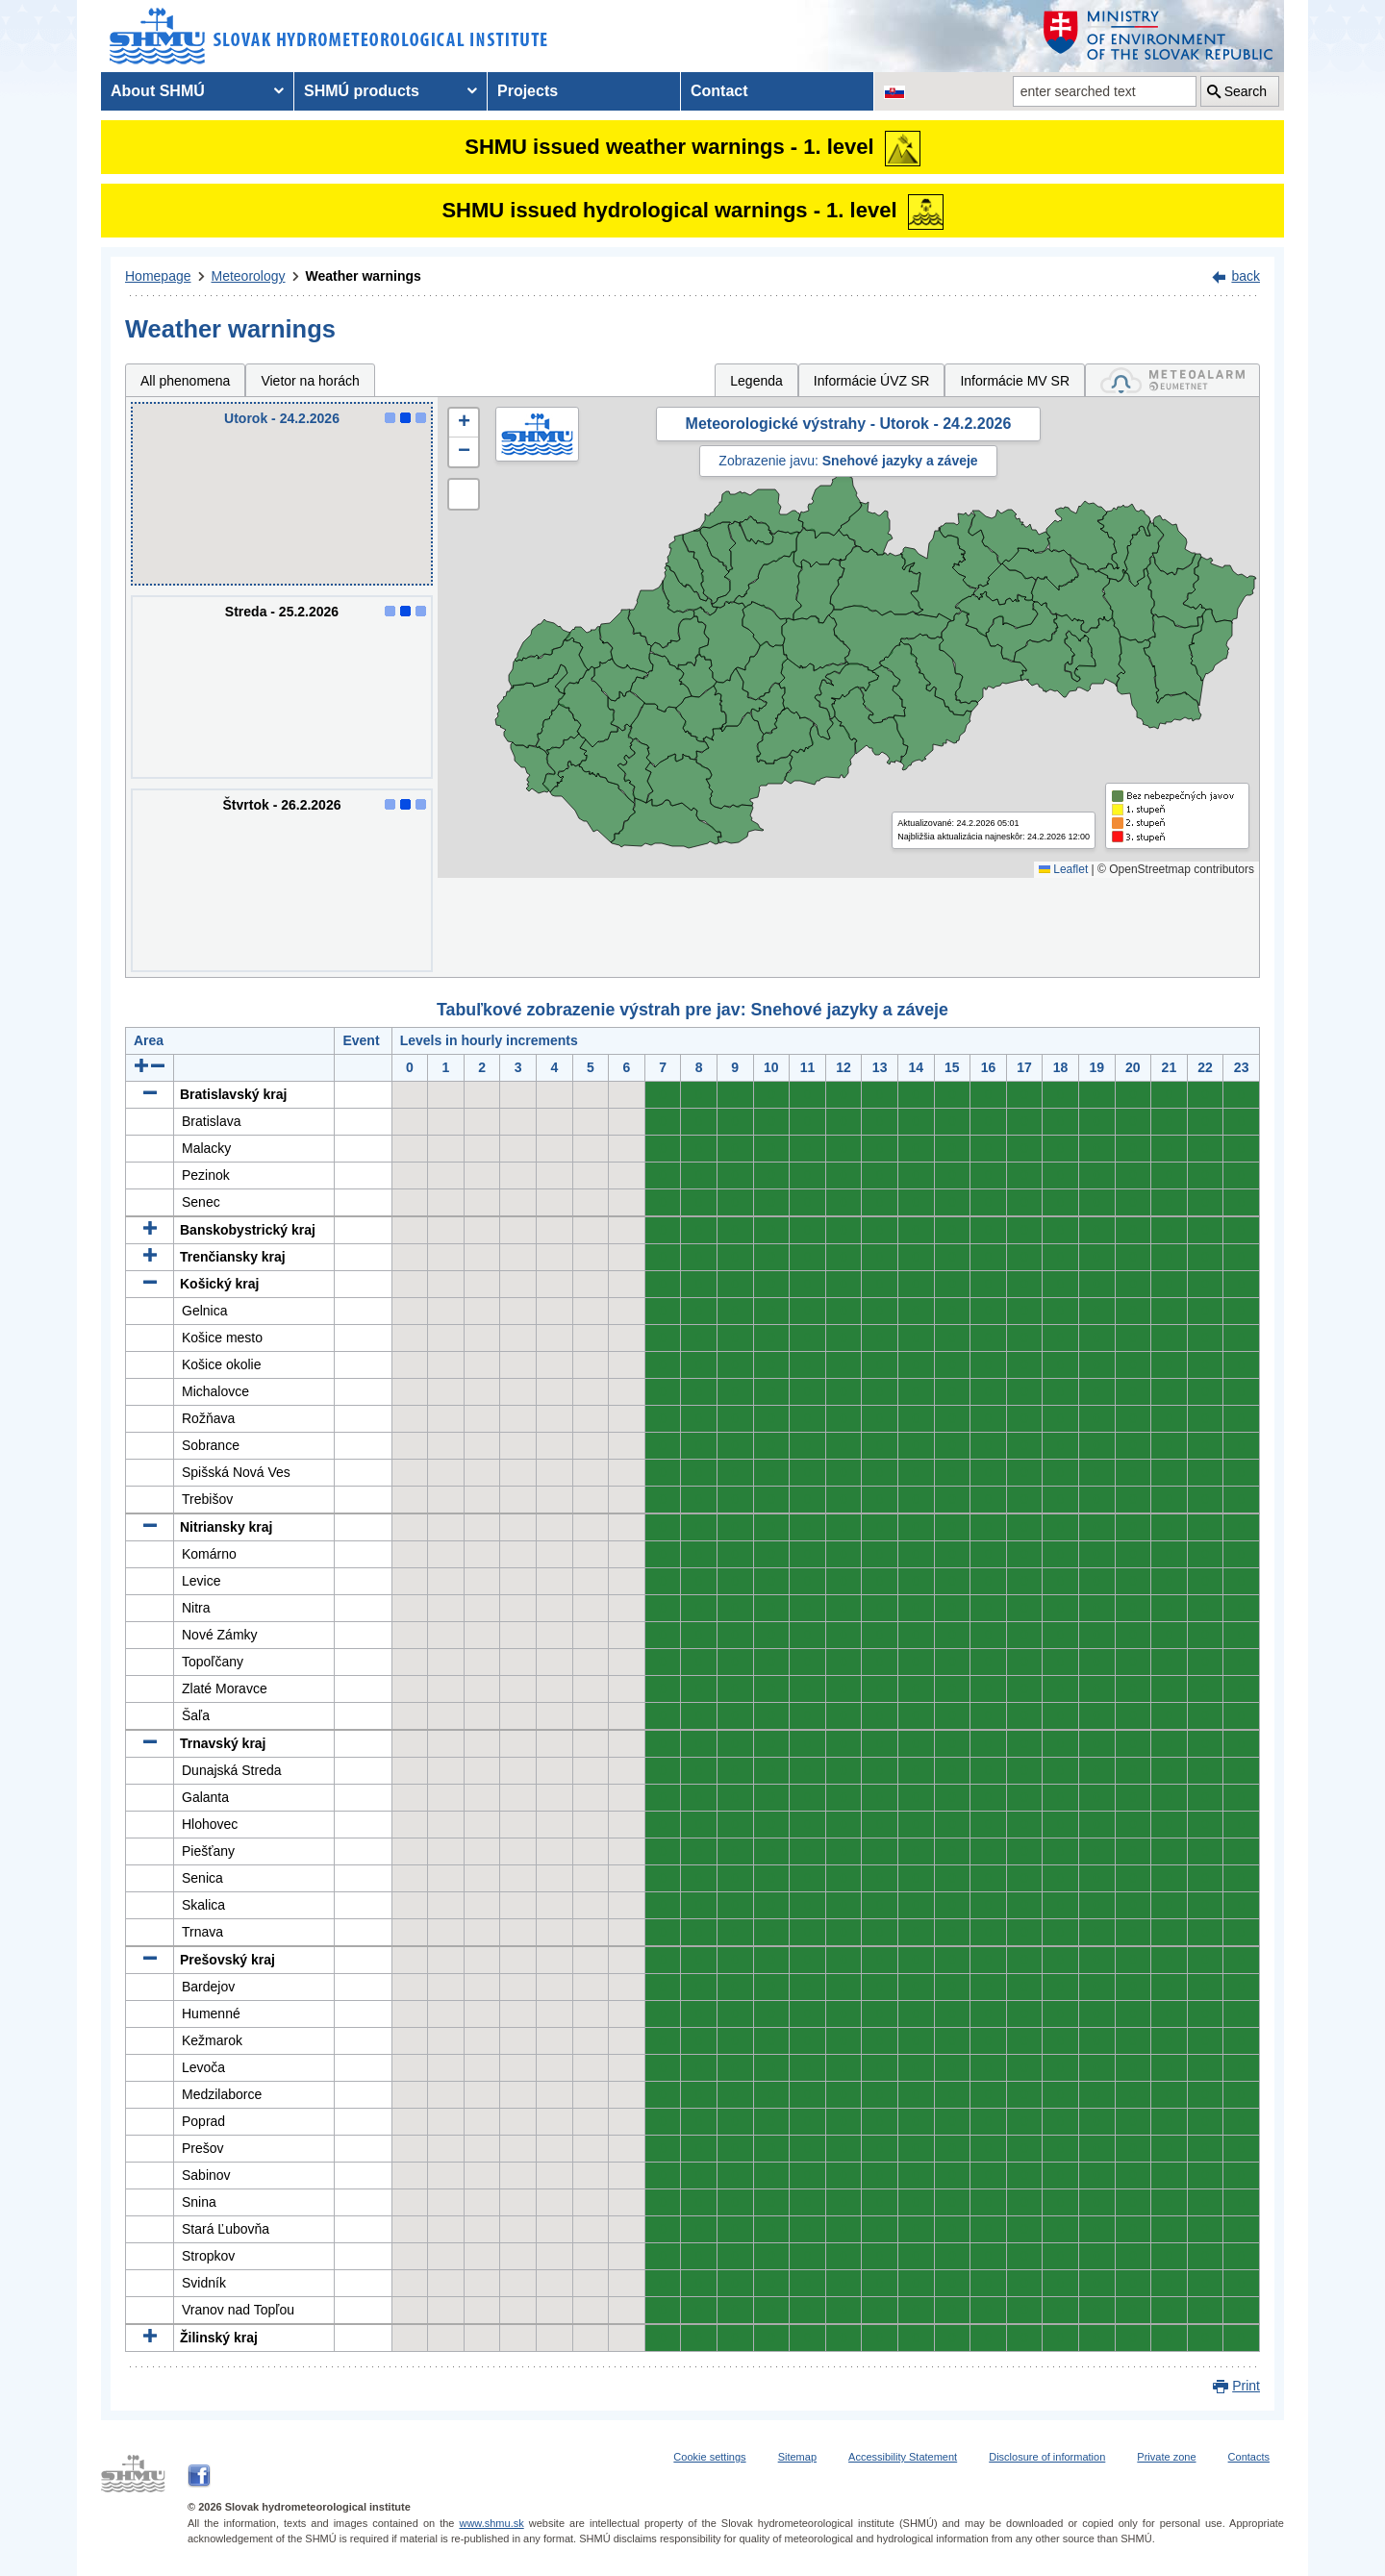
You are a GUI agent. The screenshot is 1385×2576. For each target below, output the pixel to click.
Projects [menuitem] (527, 91)
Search (1245, 91)
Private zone (1166, 2457)
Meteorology (249, 276)
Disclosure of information (1047, 2457)
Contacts (1249, 2457)
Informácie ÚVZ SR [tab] (872, 380)
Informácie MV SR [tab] (1015, 380)
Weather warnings (363, 276)
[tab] (1172, 380)
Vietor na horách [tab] (310, 380)
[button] (463, 423)
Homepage (158, 276)
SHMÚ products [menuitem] (361, 91)
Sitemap (797, 2457)
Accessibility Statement (902, 2457)
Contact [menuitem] (719, 91)
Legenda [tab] (756, 380)
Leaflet (1063, 869)
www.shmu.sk (491, 2523)
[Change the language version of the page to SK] (894, 91)
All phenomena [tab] (185, 380)
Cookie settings (709, 2457)
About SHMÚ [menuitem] (158, 91)
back (1245, 276)
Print (1246, 2385)
